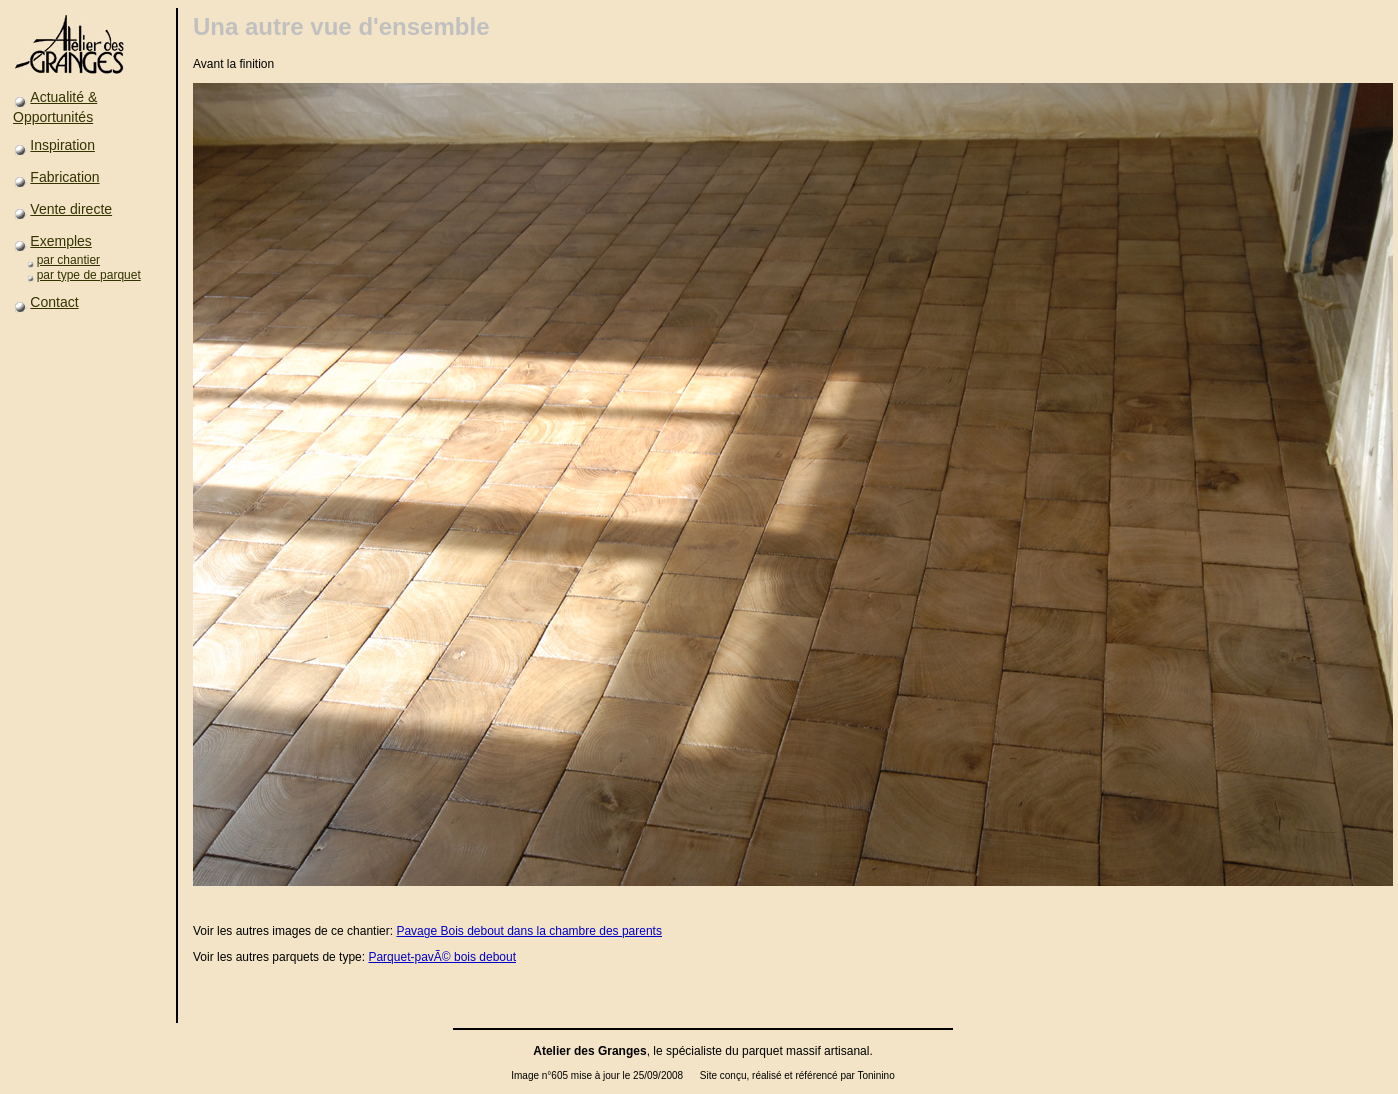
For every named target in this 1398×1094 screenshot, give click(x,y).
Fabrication (64, 177)
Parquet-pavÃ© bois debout (442, 957)
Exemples (60, 241)
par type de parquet (89, 275)
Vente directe (71, 209)
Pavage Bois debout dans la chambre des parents (529, 931)
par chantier (68, 260)
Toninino (875, 1075)
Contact (54, 302)
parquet (762, 1051)
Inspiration (62, 145)
